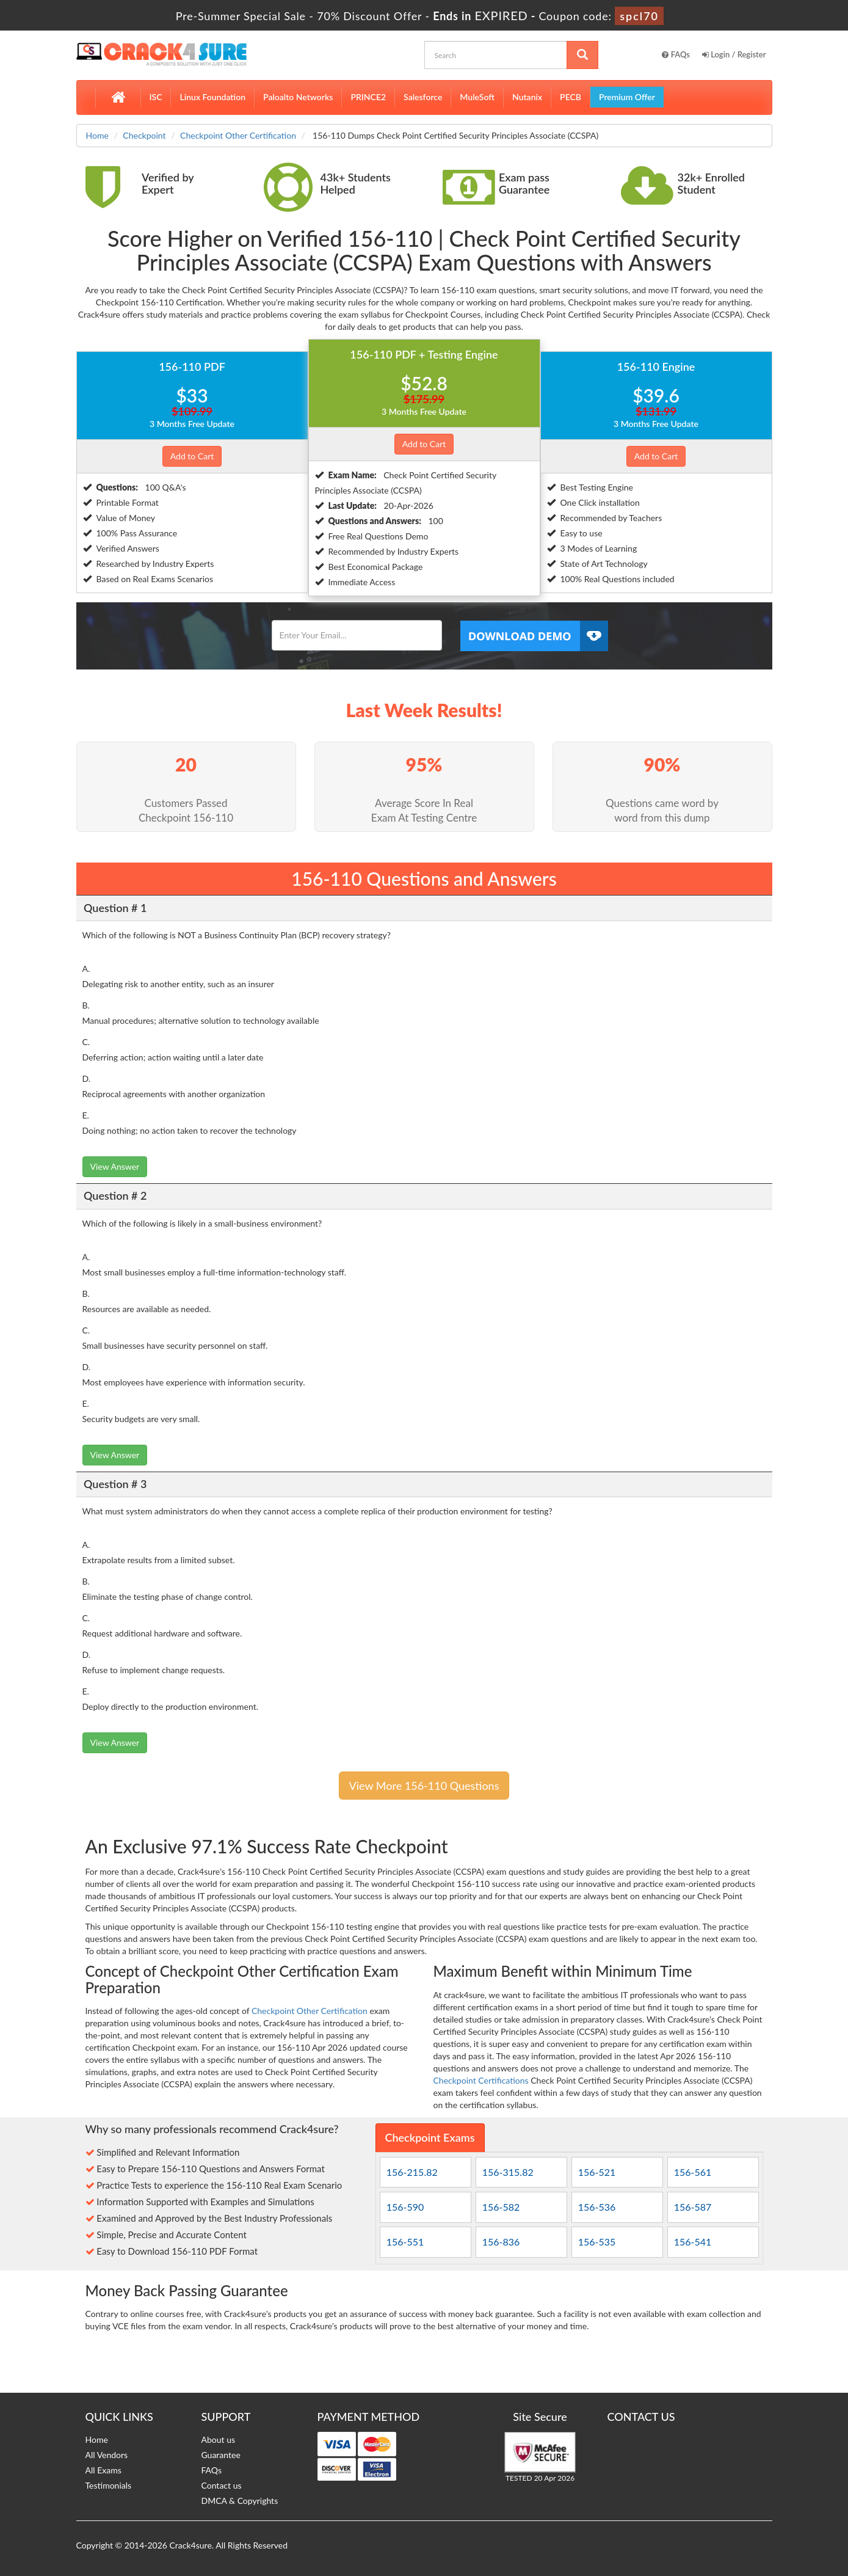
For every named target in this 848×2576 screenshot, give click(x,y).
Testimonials (108, 2485)
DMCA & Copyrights (239, 2500)
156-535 (597, 2241)
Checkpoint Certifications (481, 2080)
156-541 (693, 2241)
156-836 (501, 2241)
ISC (156, 97)
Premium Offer (627, 97)
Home (97, 135)
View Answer (115, 1166)
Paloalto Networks (298, 97)
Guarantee (221, 2455)
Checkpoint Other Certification (238, 135)
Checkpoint (144, 135)
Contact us (221, 2485)
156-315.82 (508, 2172)
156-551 (405, 2241)
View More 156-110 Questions (424, 1785)
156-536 (597, 2207)
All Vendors (106, 2455)
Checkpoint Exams (430, 2137)
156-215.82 (412, 2172)
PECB (570, 97)
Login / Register (734, 54)
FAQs (676, 54)
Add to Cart (192, 456)
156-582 (501, 2207)
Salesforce (423, 97)
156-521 (597, 2172)
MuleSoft (477, 97)
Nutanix (527, 97)
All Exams (103, 2470)
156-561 (693, 2172)
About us (218, 2439)
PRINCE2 (368, 97)
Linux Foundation (212, 97)
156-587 (693, 2207)
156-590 (405, 2207)
